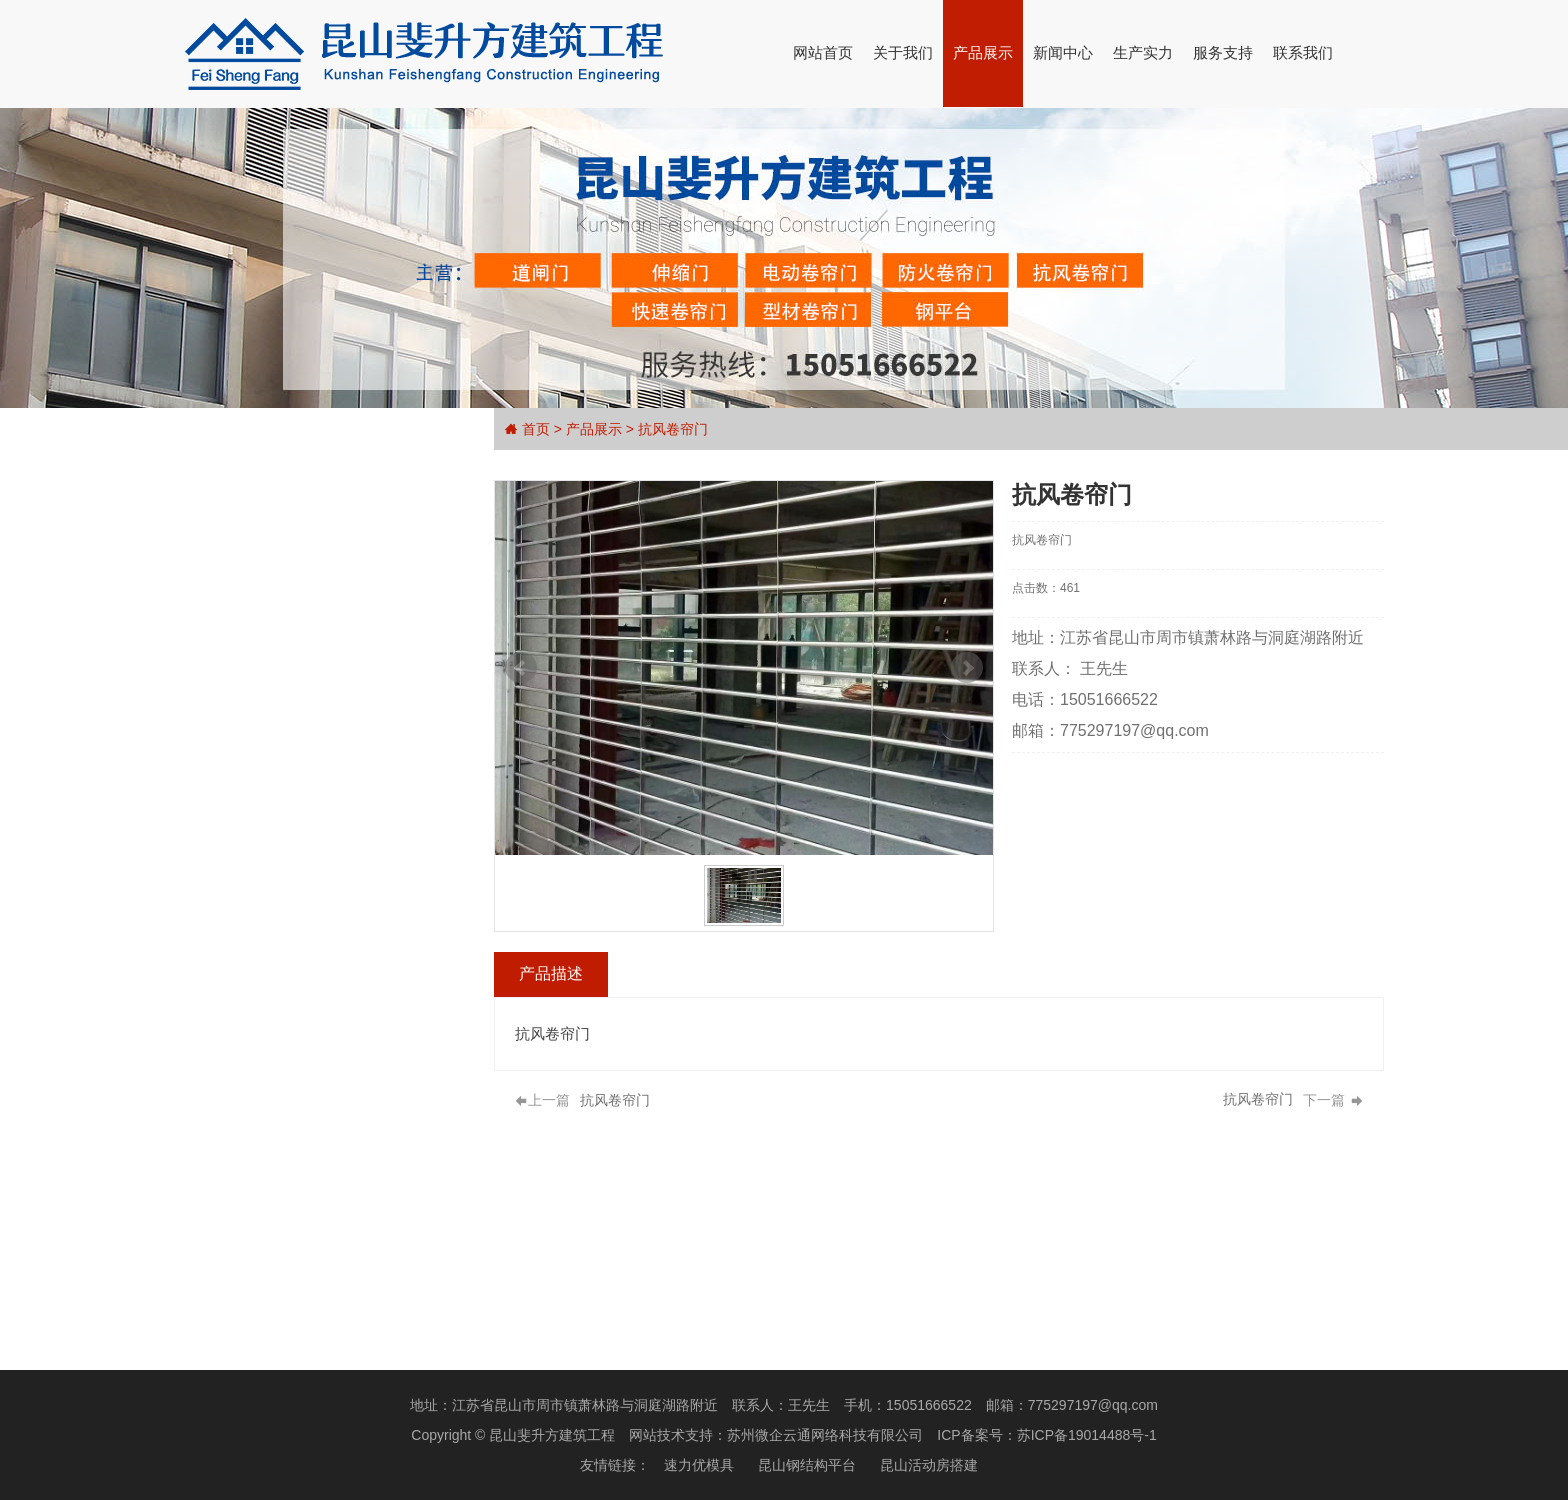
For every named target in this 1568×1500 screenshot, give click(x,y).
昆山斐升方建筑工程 (552, 1435)
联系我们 (1303, 52)
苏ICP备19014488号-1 (1087, 1435)
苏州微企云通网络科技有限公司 (825, 1435)
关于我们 (903, 52)
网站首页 (823, 52)
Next (977, 668)
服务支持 (1223, 52)
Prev (531, 668)
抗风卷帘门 (673, 429)
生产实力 (1143, 52)
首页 (536, 429)
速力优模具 (699, 1465)
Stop (761, 876)
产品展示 (983, 52)
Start (746, 876)
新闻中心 (1063, 52)
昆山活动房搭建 (929, 1465)
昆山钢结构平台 (807, 1465)
